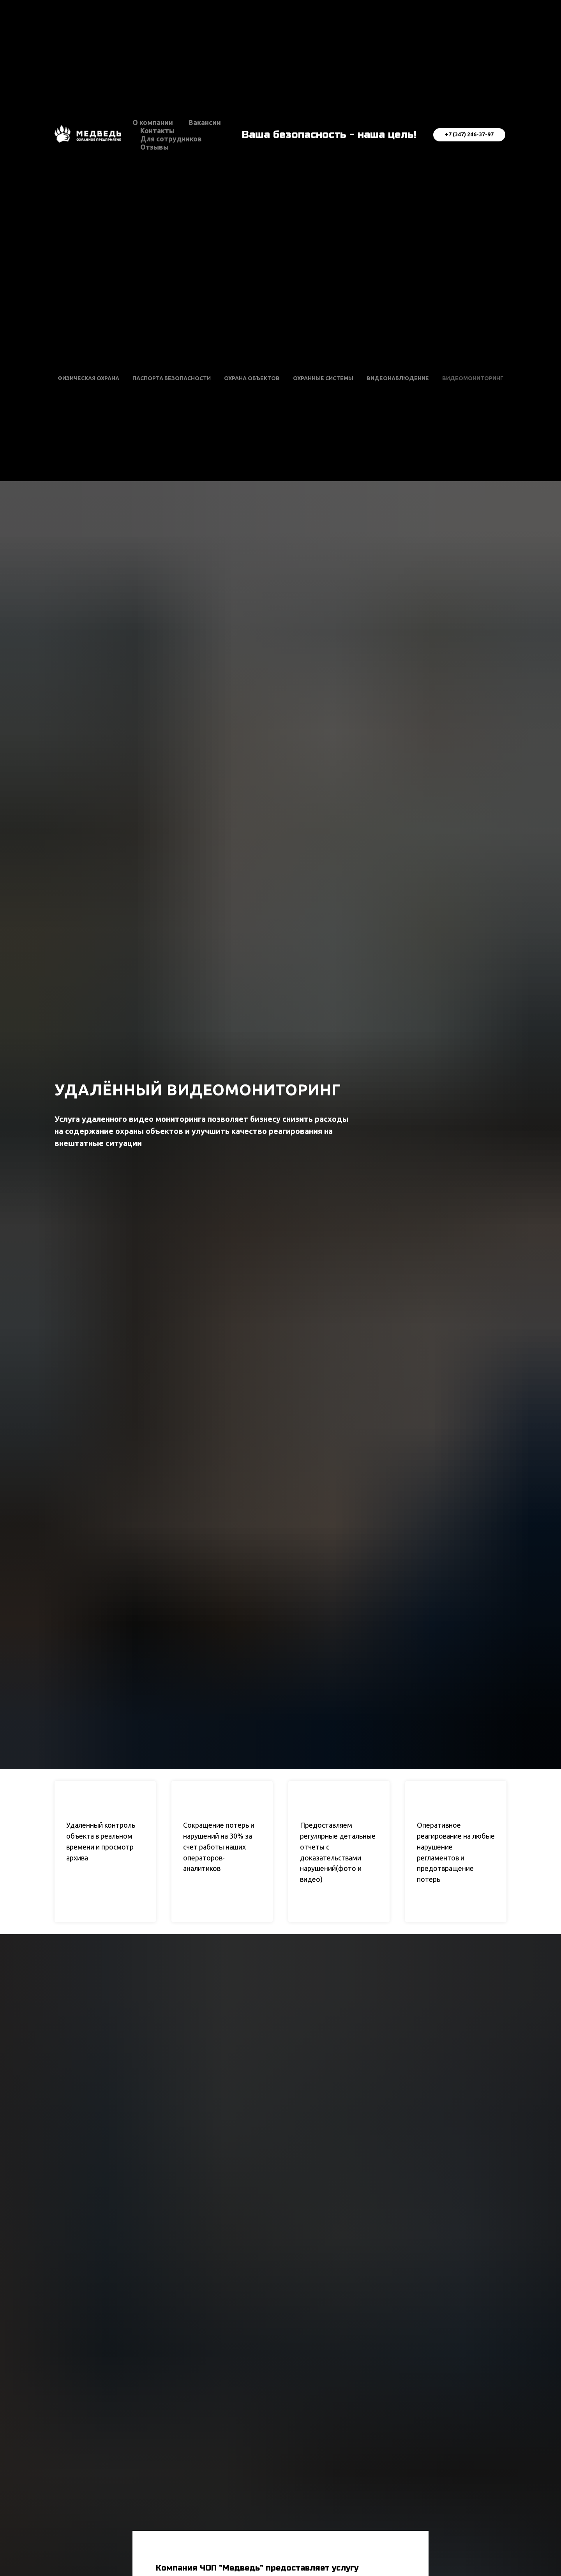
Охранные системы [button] (323, 378)
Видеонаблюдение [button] (398, 378)
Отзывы (154, 147)
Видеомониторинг (472, 378)
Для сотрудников (171, 139)
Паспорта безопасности (171, 378)
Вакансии (205, 122)
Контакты (157, 130)
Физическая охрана (88, 378)
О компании (152, 122)
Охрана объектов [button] (252, 378)
